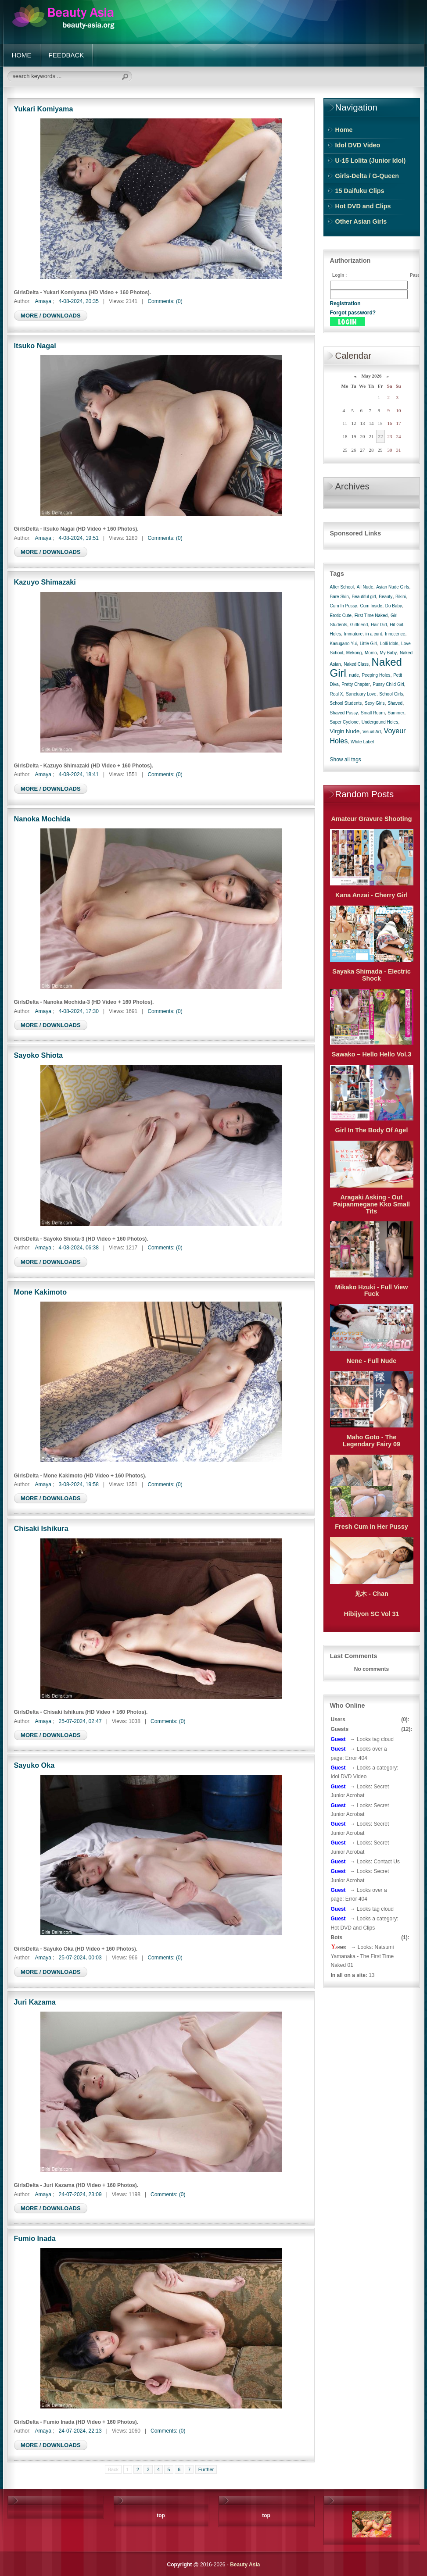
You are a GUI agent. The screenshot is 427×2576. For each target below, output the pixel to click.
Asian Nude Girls (392, 587)
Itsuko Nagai (35, 346)
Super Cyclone (344, 722)
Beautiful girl (364, 596)
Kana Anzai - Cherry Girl (371, 895)
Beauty (385, 596)
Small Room (372, 712)
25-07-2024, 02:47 (80, 1721)
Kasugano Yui (343, 643)
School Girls (391, 694)
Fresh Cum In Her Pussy (371, 1526)
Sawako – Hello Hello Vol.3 (371, 1054)
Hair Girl (379, 624)
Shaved (395, 703)
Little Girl (368, 643)
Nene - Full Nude (372, 1360)
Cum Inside (371, 605)
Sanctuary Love (361, 694)
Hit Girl (396, 624)
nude (354, 675)
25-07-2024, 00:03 (80, 1958)
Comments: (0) (164, 301)
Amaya (43, 301)
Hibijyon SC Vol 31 (371, 1613)
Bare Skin (339, 596)
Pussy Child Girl (388, 684)
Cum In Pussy (343, 605)
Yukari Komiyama (43, 109)
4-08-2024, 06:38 (79, 1248)
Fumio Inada (35, 2238)
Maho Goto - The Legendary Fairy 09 (371, 1441)
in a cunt (374, 634)
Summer (396, 712)
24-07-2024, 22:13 (80, 2431)
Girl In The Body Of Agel (371, 1130)
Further (206, 2469)
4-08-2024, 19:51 (79, 538)
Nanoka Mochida (42, 819)
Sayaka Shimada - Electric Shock (371, 975)
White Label (362, 741)
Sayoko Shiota (38, 1055)
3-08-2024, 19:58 (79, 1484)
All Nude (365, 587)
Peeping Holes (376, 675)
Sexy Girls (375, 703)
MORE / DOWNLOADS (51, 315)
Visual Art (371, 731)
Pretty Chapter (355, 684)
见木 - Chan (371, 1593)
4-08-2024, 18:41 (79, 774)
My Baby (388, 652)
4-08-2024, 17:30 (79, 1011)
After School (342, 587)
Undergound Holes (380, 722)
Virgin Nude (345, 731)
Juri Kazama (35, 2002)
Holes (335, 634)
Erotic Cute (341, 615)
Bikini (400, 596)
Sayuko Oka (34, 1765)
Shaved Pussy (344, 712)
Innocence (395, 634)
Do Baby (393, 605)
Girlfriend (359, 624)
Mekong (354, 652)
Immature (353, 634)
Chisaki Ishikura (41, 1528)
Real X (336, 694)
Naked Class (356, 664)
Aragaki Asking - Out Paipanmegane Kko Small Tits (371, 1204)
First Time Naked (371, 615)
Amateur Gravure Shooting (371, 818)
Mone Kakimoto (40, 1292)
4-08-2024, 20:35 (79, 301)
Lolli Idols (389, 643)
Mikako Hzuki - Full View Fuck (371, 1291)
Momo (371, 652)
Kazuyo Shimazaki (45, 582)
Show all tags (345, 759)
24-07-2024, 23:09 (80, 2194)
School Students (346, 703)
